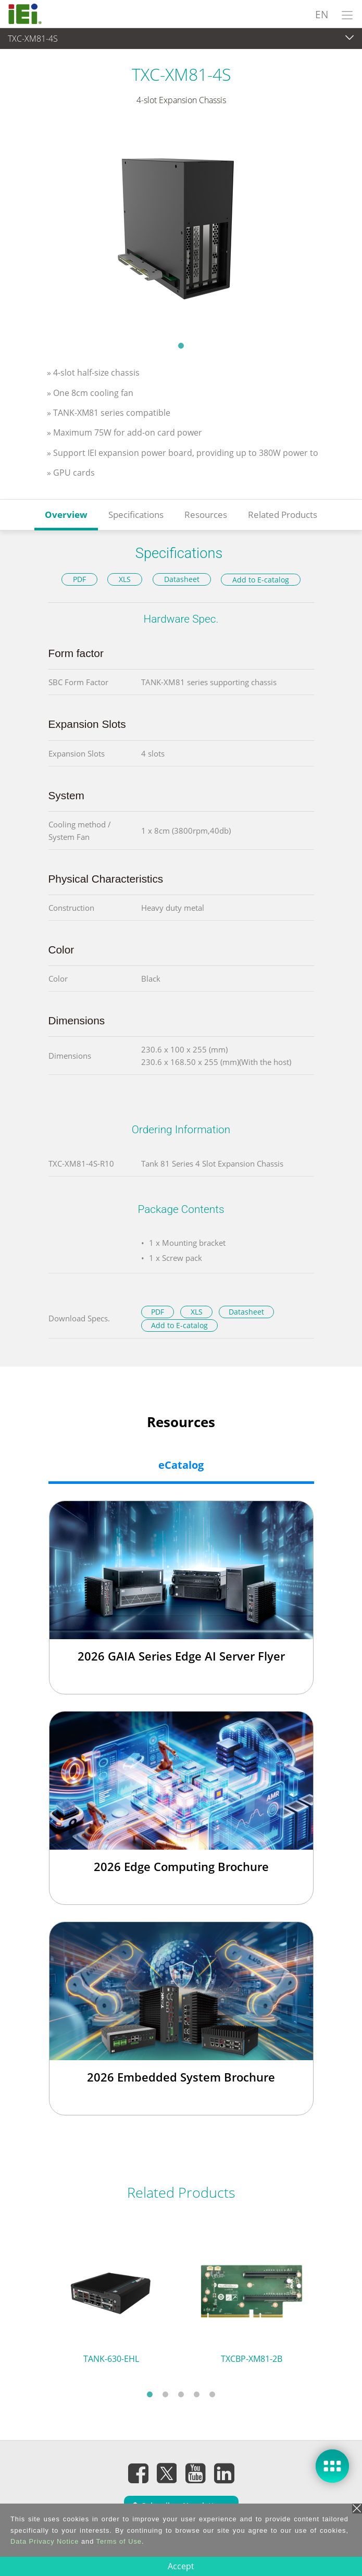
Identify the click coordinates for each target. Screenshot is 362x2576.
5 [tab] (212, 2394)
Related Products (282, 515)
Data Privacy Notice (44, 2541)
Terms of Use (119, 2541)
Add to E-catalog (260, 580)
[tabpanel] (181, 230)
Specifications (136, 515)
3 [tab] (181, 2394)
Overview (66, 515)
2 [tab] (165, 2394)
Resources (205, 515)
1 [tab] (181, 345)
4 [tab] (197, 2394)
